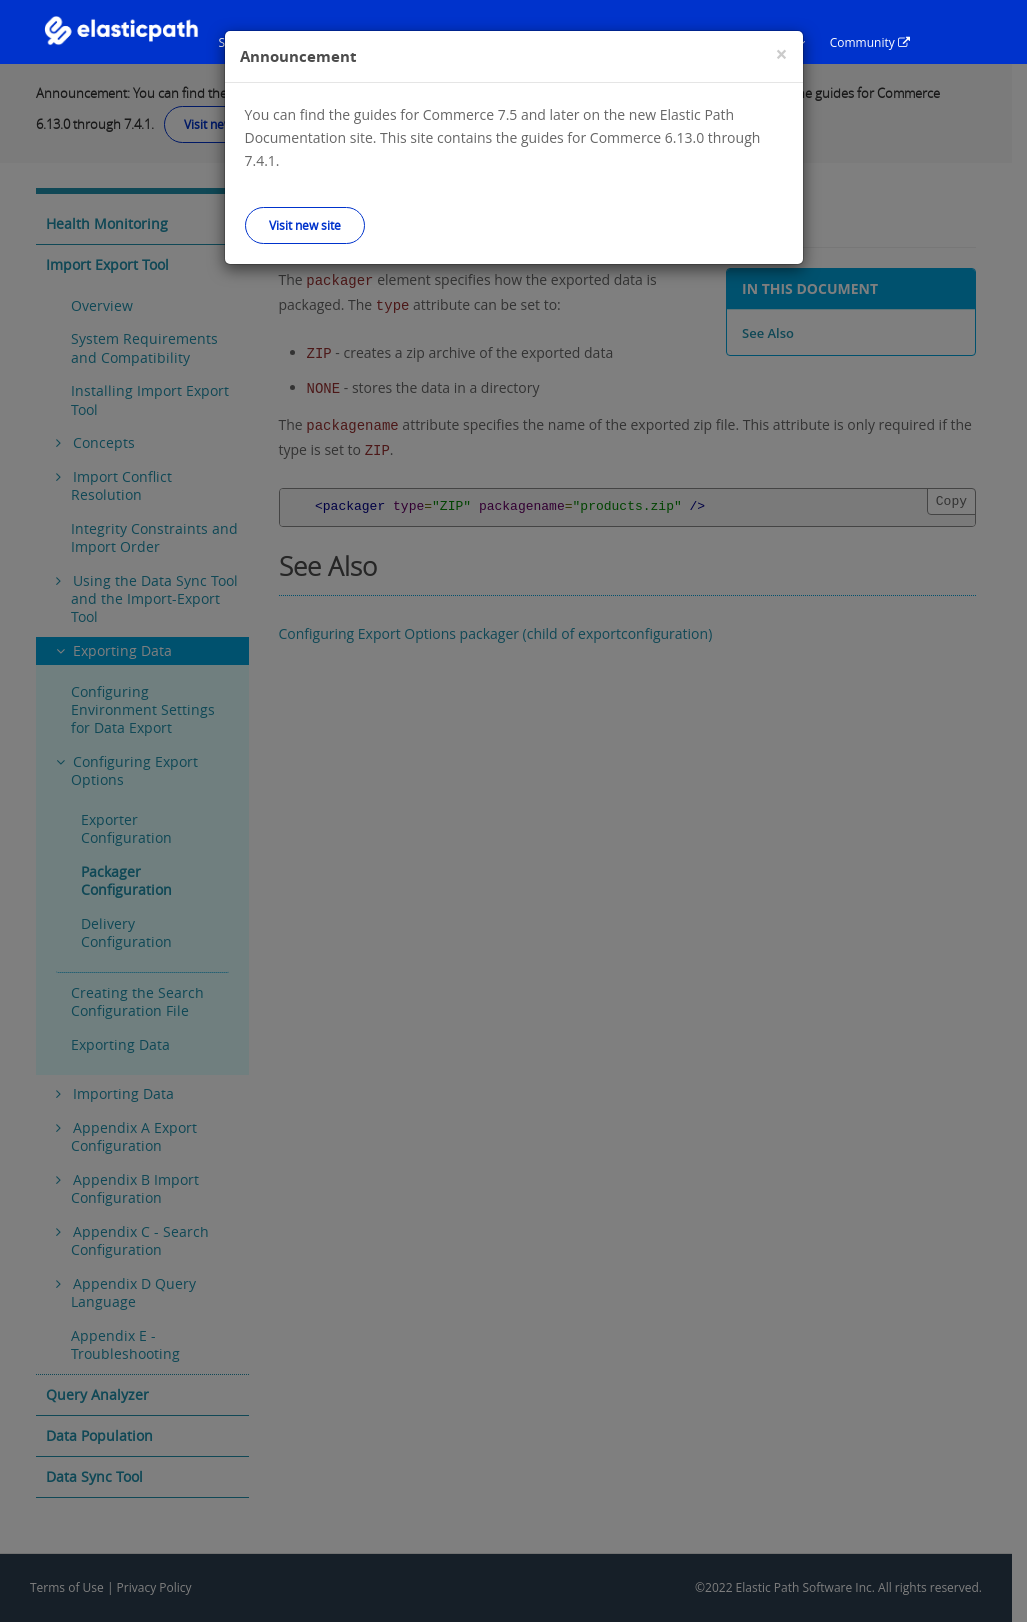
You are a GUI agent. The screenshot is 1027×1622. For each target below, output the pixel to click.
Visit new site (305, 225)
